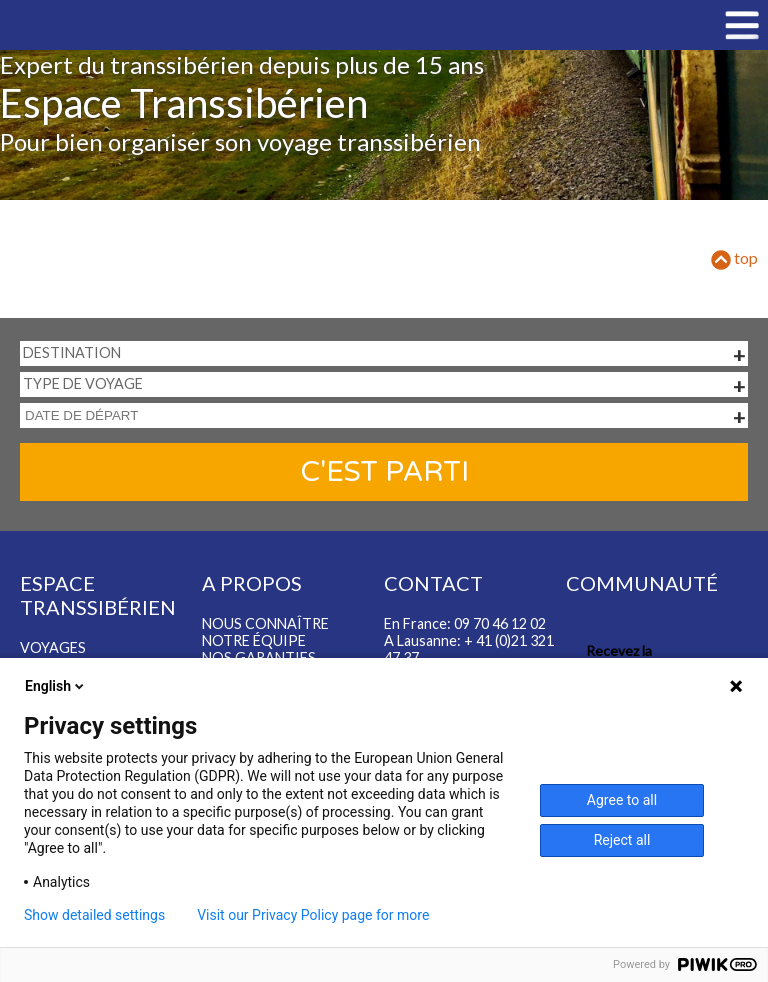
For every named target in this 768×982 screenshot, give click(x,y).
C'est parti (384, 472)
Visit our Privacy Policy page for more (313, 915)
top (734, 257)
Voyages (53, 647)
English (56, 686)
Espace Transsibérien (184, 103)
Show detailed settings (94, 915)
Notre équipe (254, 640)
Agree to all (622, 800)
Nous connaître (265, 623)
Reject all (622, 840)
